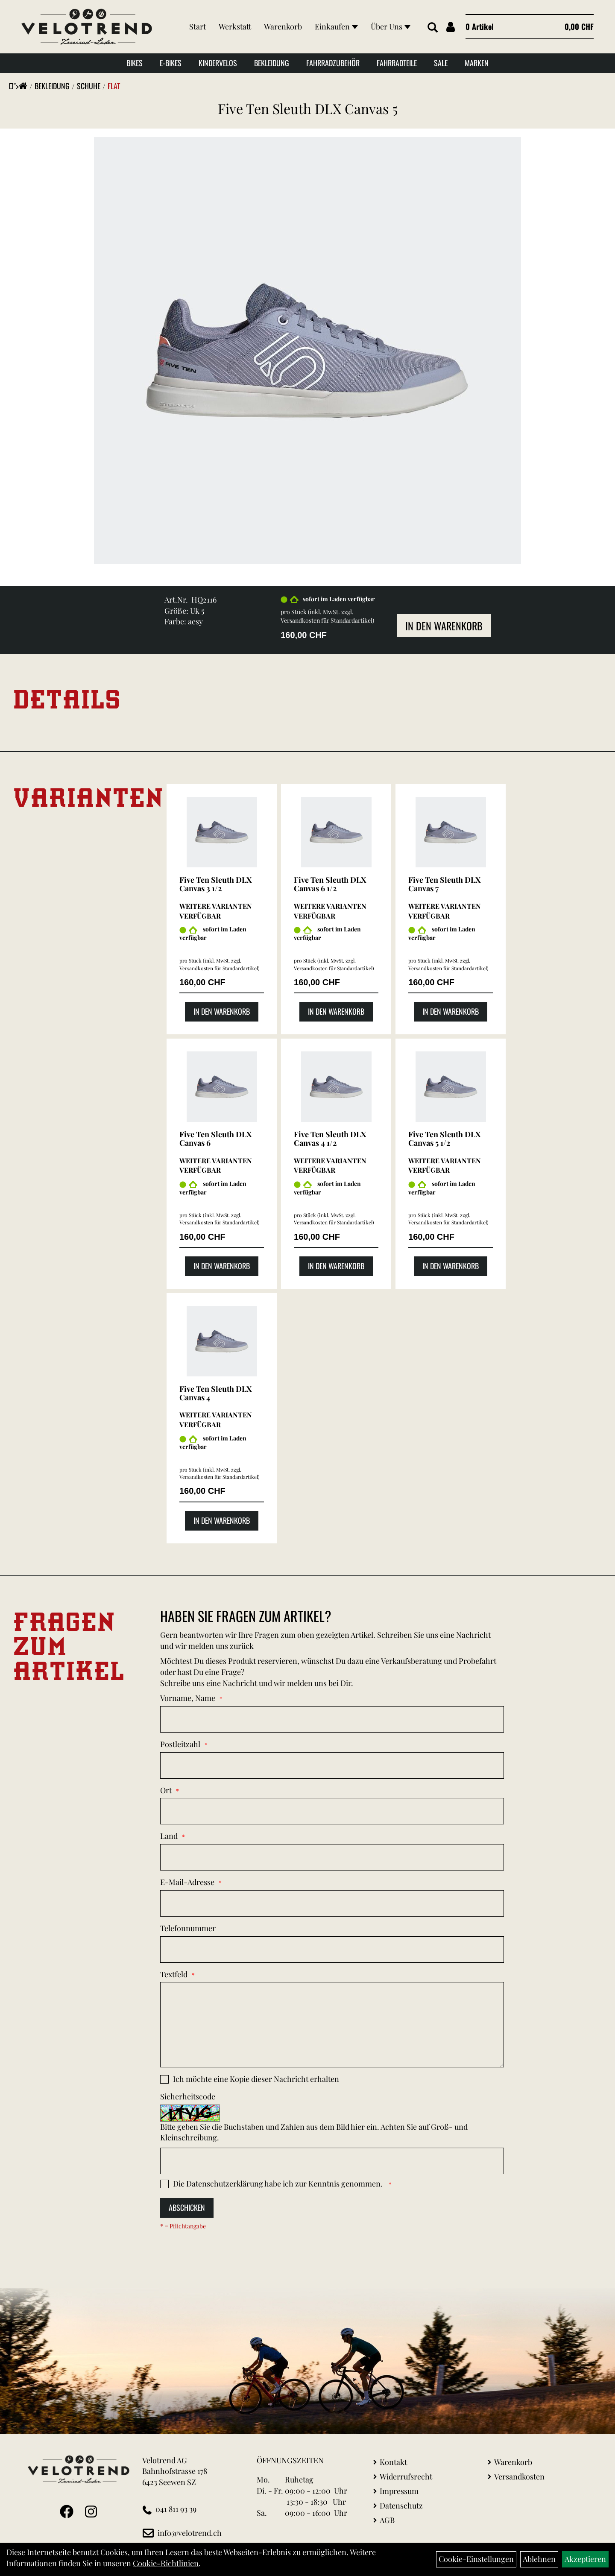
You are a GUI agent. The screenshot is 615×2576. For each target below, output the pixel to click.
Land (169, 1836)
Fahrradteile (397, 62)
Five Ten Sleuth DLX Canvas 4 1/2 (330, 1138)
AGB (387, 2520)
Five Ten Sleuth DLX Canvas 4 (215, 1393)
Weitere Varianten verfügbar (215, 911)
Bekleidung (271, 62)
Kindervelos (218, 62)
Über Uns (390, 26)
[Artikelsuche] (433, 28)
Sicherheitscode (187, 2096)
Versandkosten (519, 2476)
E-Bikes (171, 62)
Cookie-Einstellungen (476, 2559)
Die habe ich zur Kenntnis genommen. (278, 2183)
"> (20, 86)
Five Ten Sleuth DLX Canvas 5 (308, 108)
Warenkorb (283, 26)
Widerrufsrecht (406, 2476)
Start (197, 26)
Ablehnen (539, 2559)
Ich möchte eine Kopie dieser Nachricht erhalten (256, 2079)
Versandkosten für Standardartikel (326, 620)
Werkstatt (235, 26)
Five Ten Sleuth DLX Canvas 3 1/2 (215, 884)
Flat (114, 85)
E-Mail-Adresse (187, 1882)
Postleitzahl (180, 1744)
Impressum (399, 2491)
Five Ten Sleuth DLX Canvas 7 (444, 884)
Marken (477, 62)
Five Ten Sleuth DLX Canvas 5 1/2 (444, 1138)
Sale (441, 62)
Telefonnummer (188, 1928)
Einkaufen (336, 26)
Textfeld (173, 1974)
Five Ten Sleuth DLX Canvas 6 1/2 (330, 884)
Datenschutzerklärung (224, 2183)
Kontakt (393, 2462)
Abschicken (187, 2207)
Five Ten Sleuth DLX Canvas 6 (215, 1138)
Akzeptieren (585, 2559)
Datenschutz (401, 2505)
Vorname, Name (187, 1698)
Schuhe (88, 85)
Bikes (134, 62)
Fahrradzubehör (333, 62)
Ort (166, 1790)
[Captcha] (332, 2161)
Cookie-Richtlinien (166, 2563)
